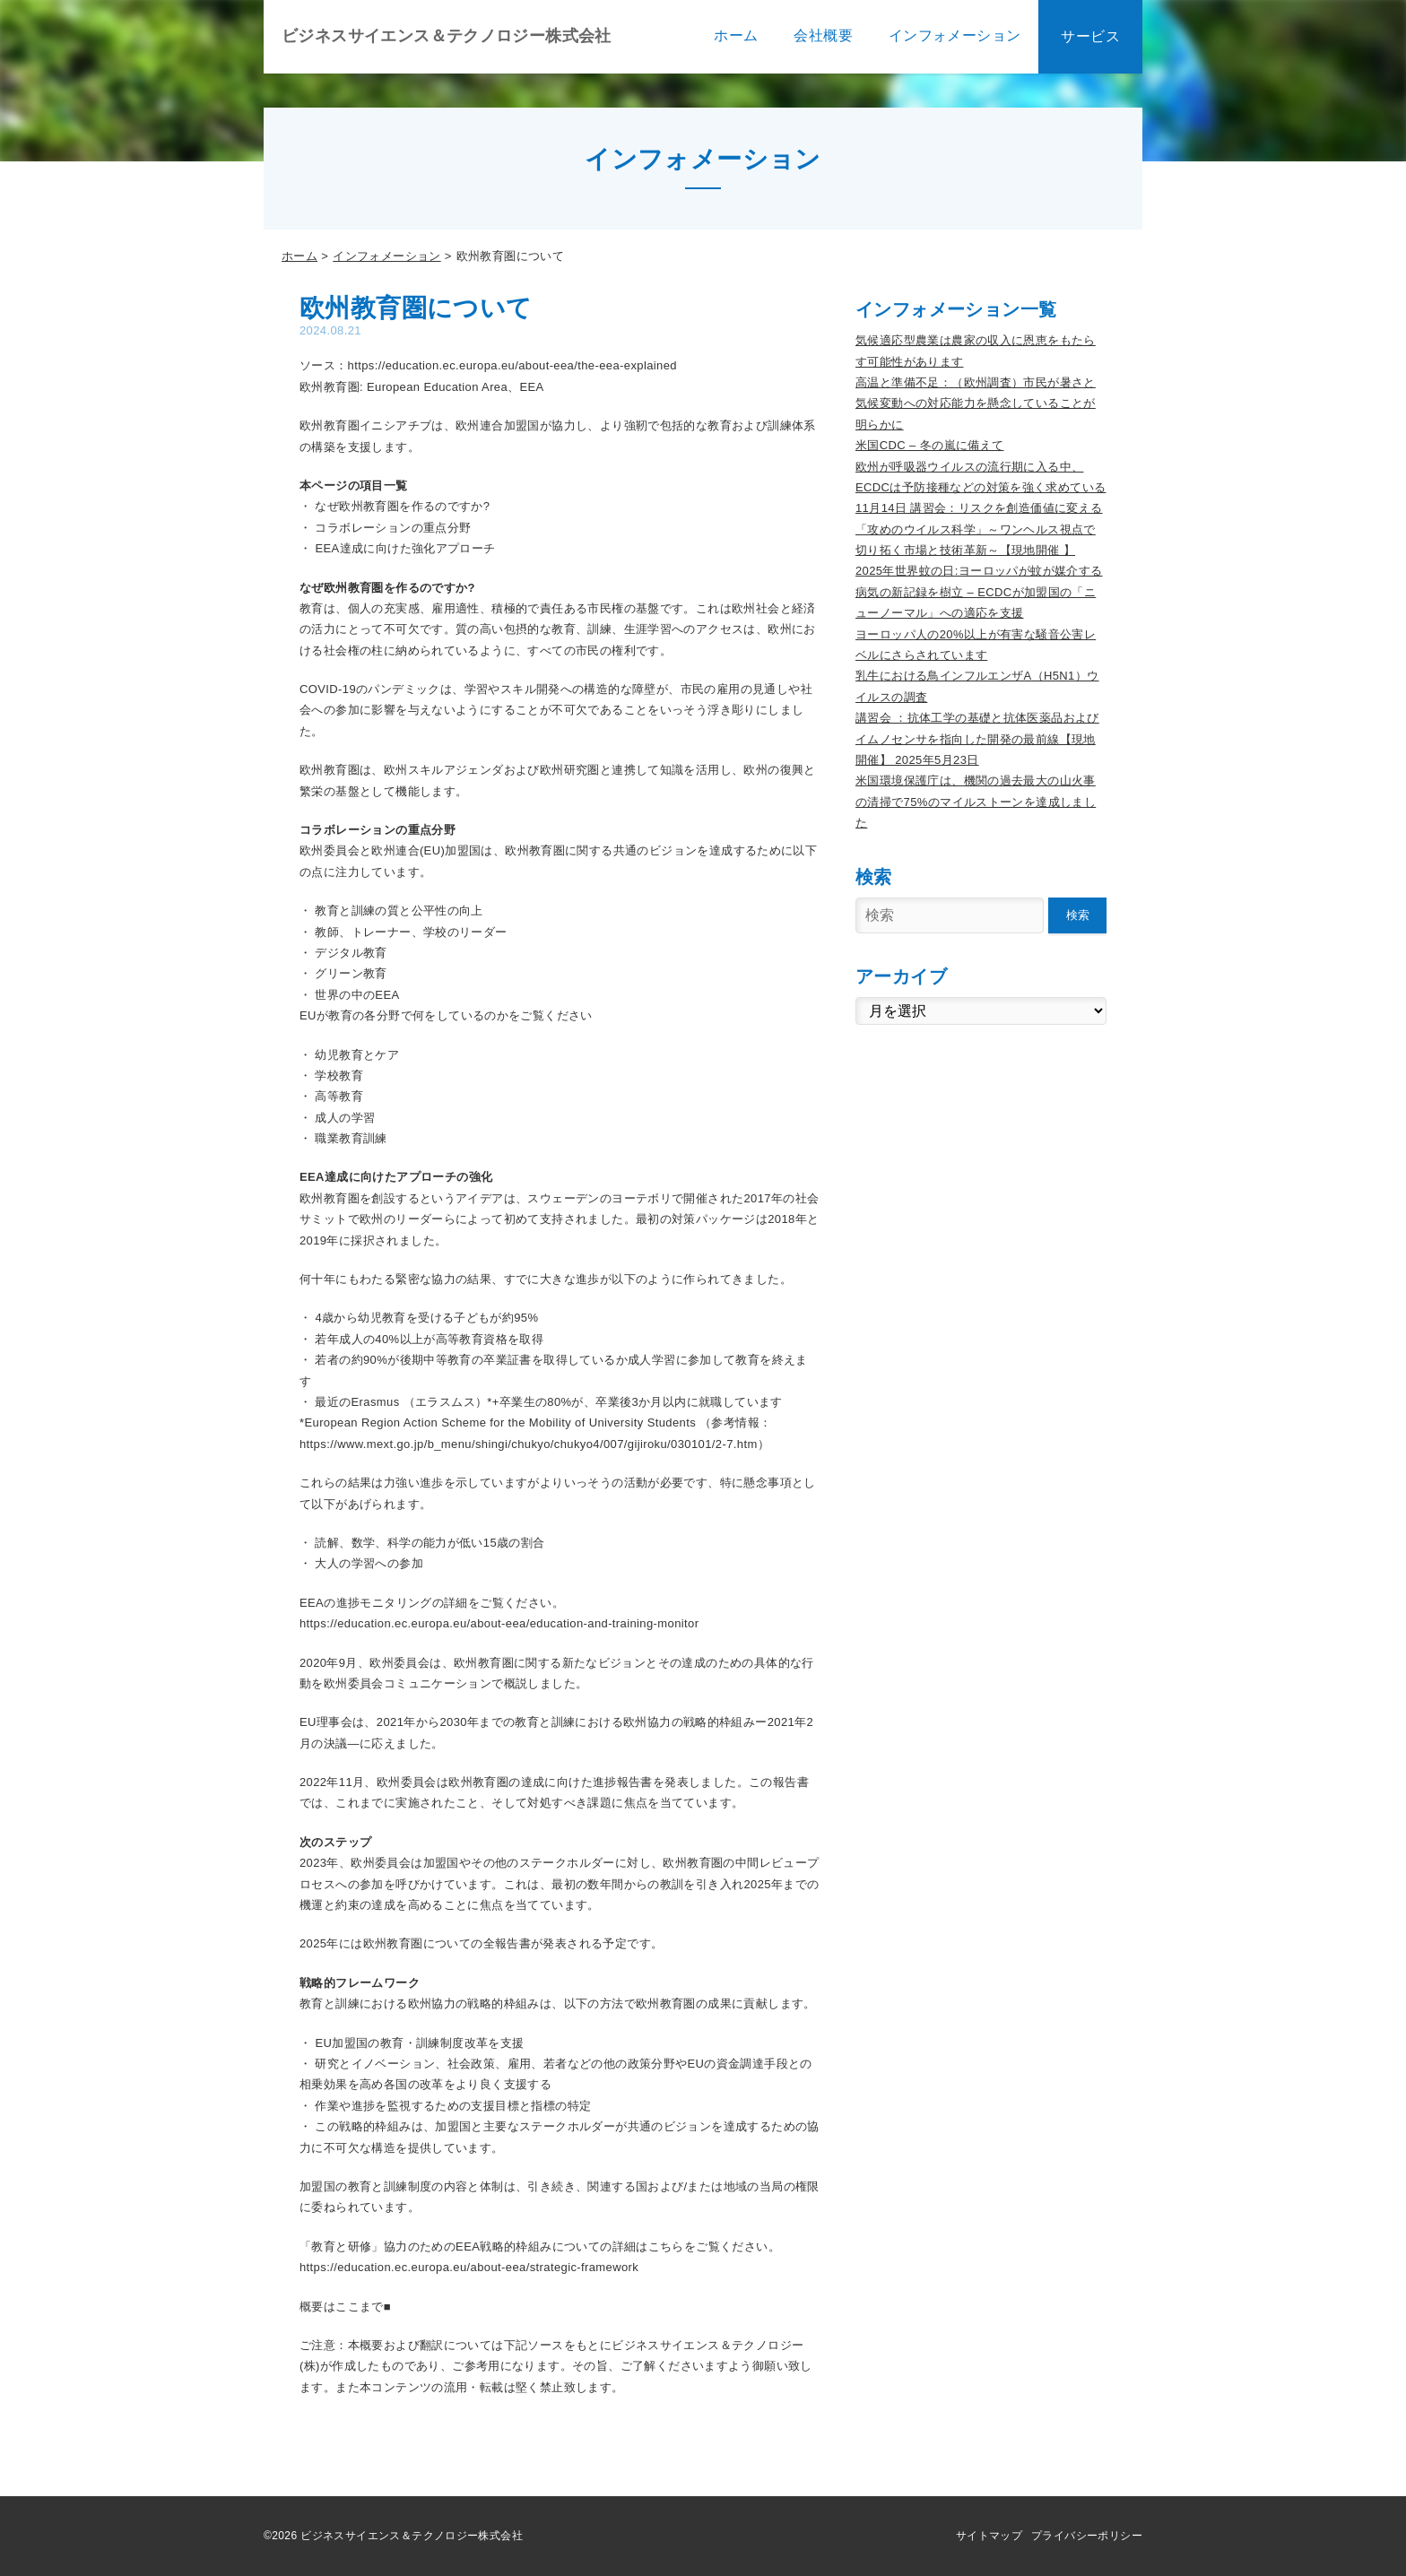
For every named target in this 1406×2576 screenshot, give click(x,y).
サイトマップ (989, 2535)
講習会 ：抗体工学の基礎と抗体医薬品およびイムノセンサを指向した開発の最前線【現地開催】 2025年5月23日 (977, 739)
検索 (1077, 915)
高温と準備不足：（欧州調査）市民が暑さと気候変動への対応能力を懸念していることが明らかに (975, 403)
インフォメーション (387, 256)
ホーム (299, 256)
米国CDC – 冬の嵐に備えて (929, 445)
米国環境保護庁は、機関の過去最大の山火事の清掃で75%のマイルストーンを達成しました (975, 801)
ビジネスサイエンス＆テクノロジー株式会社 (447, 36)
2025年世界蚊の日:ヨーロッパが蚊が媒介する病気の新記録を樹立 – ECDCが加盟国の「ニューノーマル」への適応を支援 (979, 592)
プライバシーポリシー (1086, 2535)
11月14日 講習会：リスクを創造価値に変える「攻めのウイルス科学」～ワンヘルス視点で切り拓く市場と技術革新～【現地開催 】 (979, 529)
